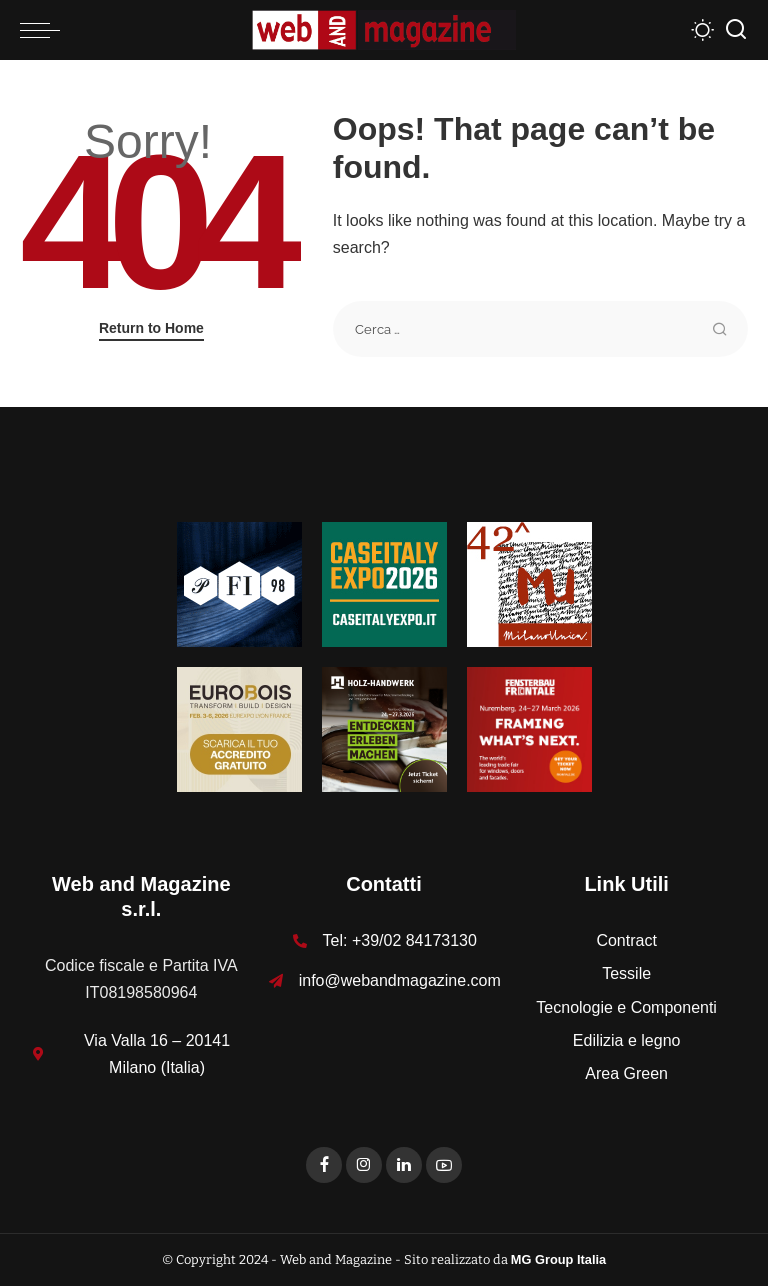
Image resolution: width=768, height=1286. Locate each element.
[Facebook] (324, 1165)
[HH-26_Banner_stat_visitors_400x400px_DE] (384, 728)
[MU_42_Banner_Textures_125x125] (529, 583)
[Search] (736, 30)
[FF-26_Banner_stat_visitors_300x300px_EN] (529, 728)
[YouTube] (444, 1165)
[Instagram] (364, 1165)
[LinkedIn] (404, 1165)
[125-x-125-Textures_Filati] (239, 583)
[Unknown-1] (384, 583)
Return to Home (151, 328)
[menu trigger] (45, 30)
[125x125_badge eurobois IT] (239, 728)
